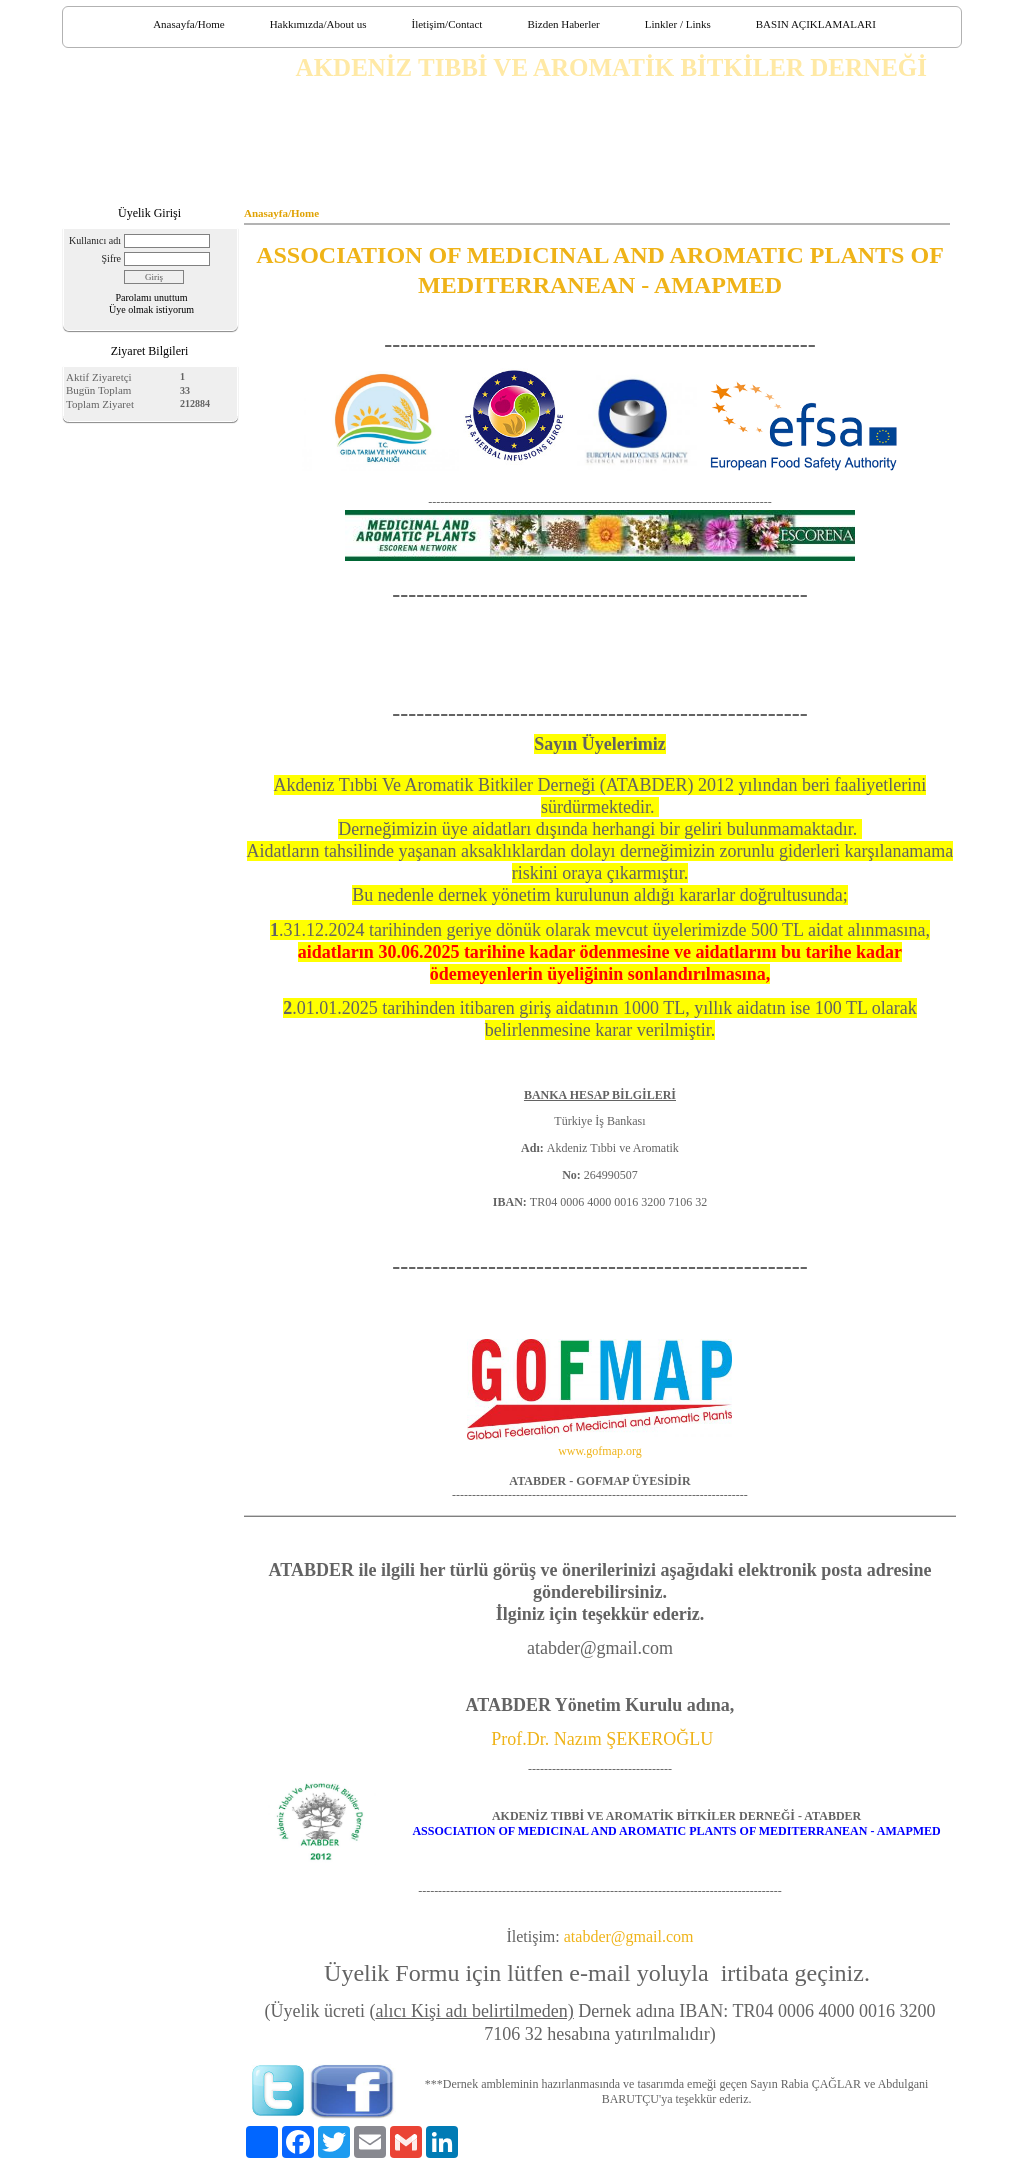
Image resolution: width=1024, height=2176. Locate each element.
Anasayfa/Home (188, 24)
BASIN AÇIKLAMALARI (816, 24)
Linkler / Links (678, 24)
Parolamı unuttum (152, 297)
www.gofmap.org (600, 1451)
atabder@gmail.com (629, 1936)
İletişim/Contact (446, 24)
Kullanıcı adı (95, 240)
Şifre (111, 258)
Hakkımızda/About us (318, 24)
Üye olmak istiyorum (151, 309)
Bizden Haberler (563, 24)
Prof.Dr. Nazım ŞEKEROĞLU (602, 1739)
